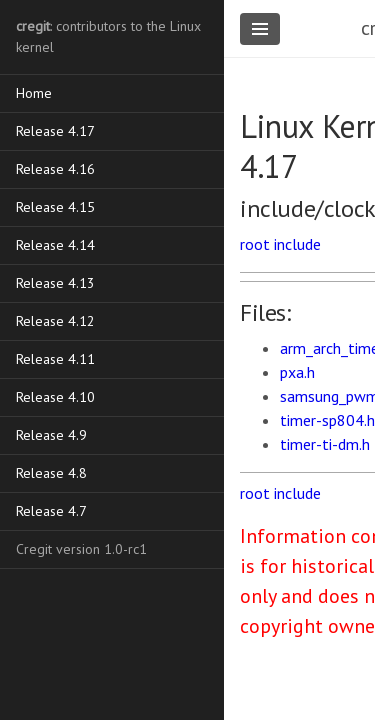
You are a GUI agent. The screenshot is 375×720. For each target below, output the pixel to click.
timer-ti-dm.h (325, 444)
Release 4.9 (51, 435)
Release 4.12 (55, 321)
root (255, 244)
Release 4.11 (55, 359)
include (297, 244)
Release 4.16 (55, 169)
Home (34, 93)
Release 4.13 (55, 283)
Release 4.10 (55, 397)
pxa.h (297, 372)
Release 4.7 (51, 511)
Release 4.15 (55, 207)
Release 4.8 (51, 473)
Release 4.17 (55, 131)
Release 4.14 (55, 245)
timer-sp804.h (327, 420)
